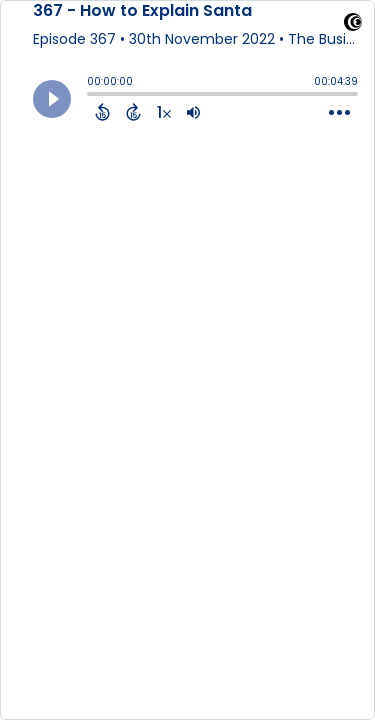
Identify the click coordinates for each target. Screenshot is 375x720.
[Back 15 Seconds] (102, 112)
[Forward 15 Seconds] (133, 112)
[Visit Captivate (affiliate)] (353, 25)
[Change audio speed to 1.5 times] (164, 112)
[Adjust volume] (193, 112)
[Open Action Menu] (339, 113)
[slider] (92, 96)
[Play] (52, 99)
